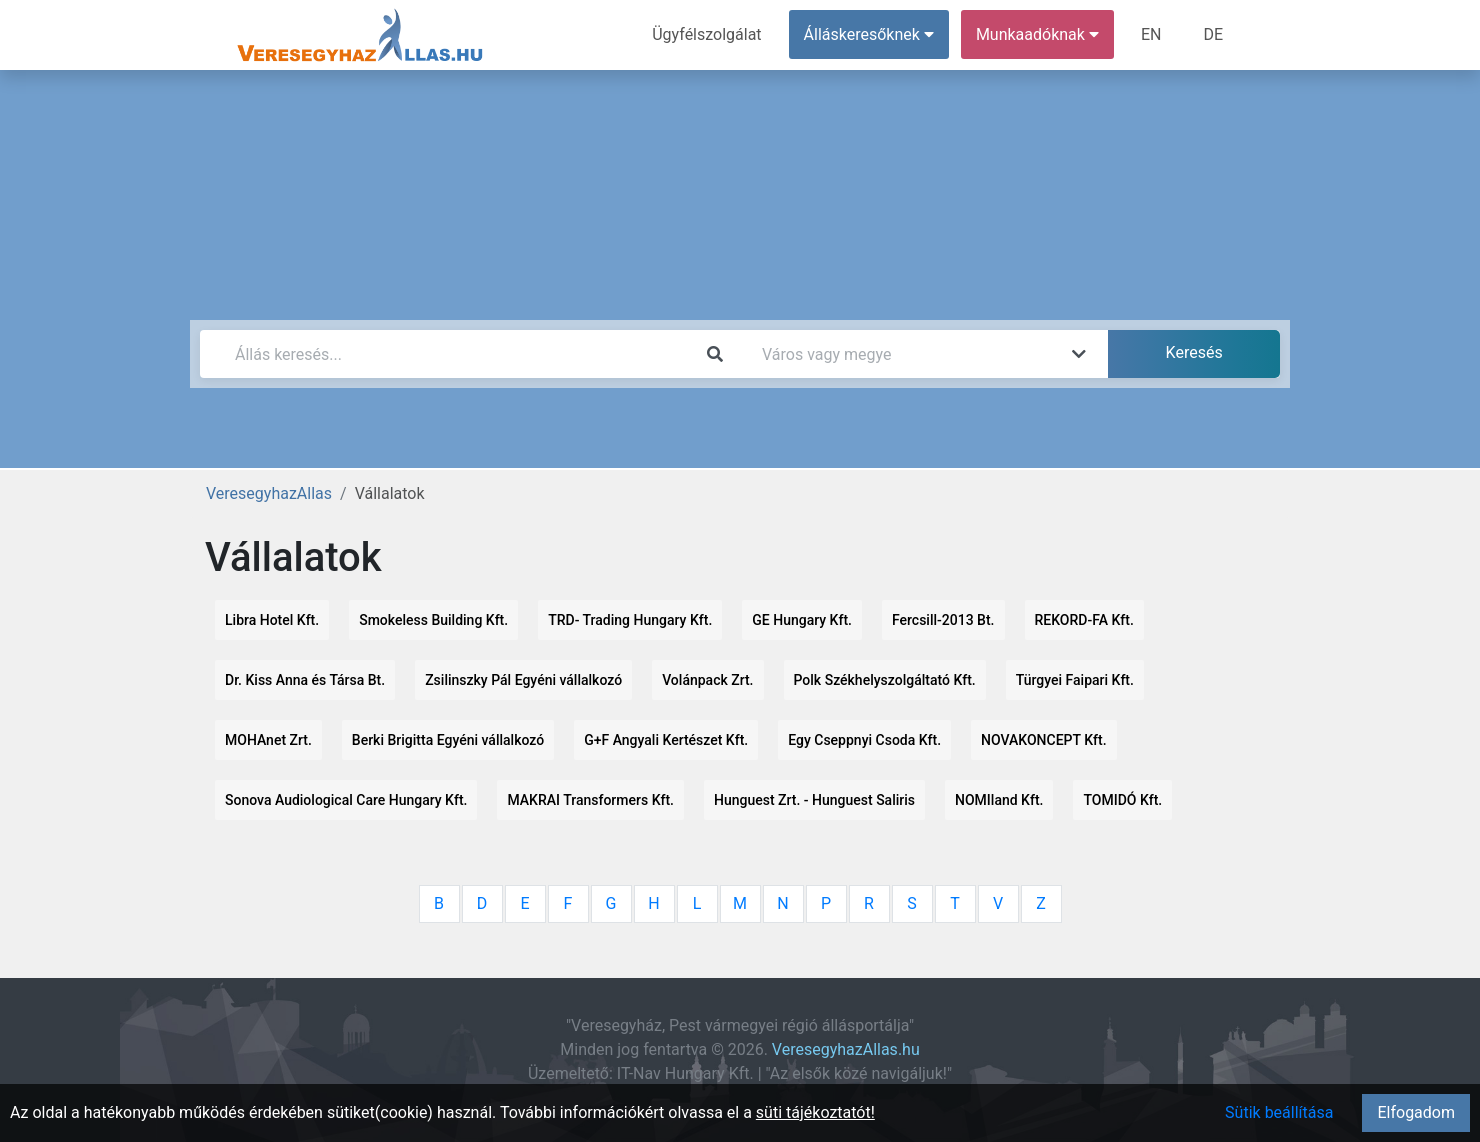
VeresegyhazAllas (269, 493)
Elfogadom (1416, 1112)
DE (1213, 34)
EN (1151, 34)
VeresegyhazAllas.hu (846, 1049)
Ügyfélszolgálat (706, 34)
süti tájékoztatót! (815, 1112)
